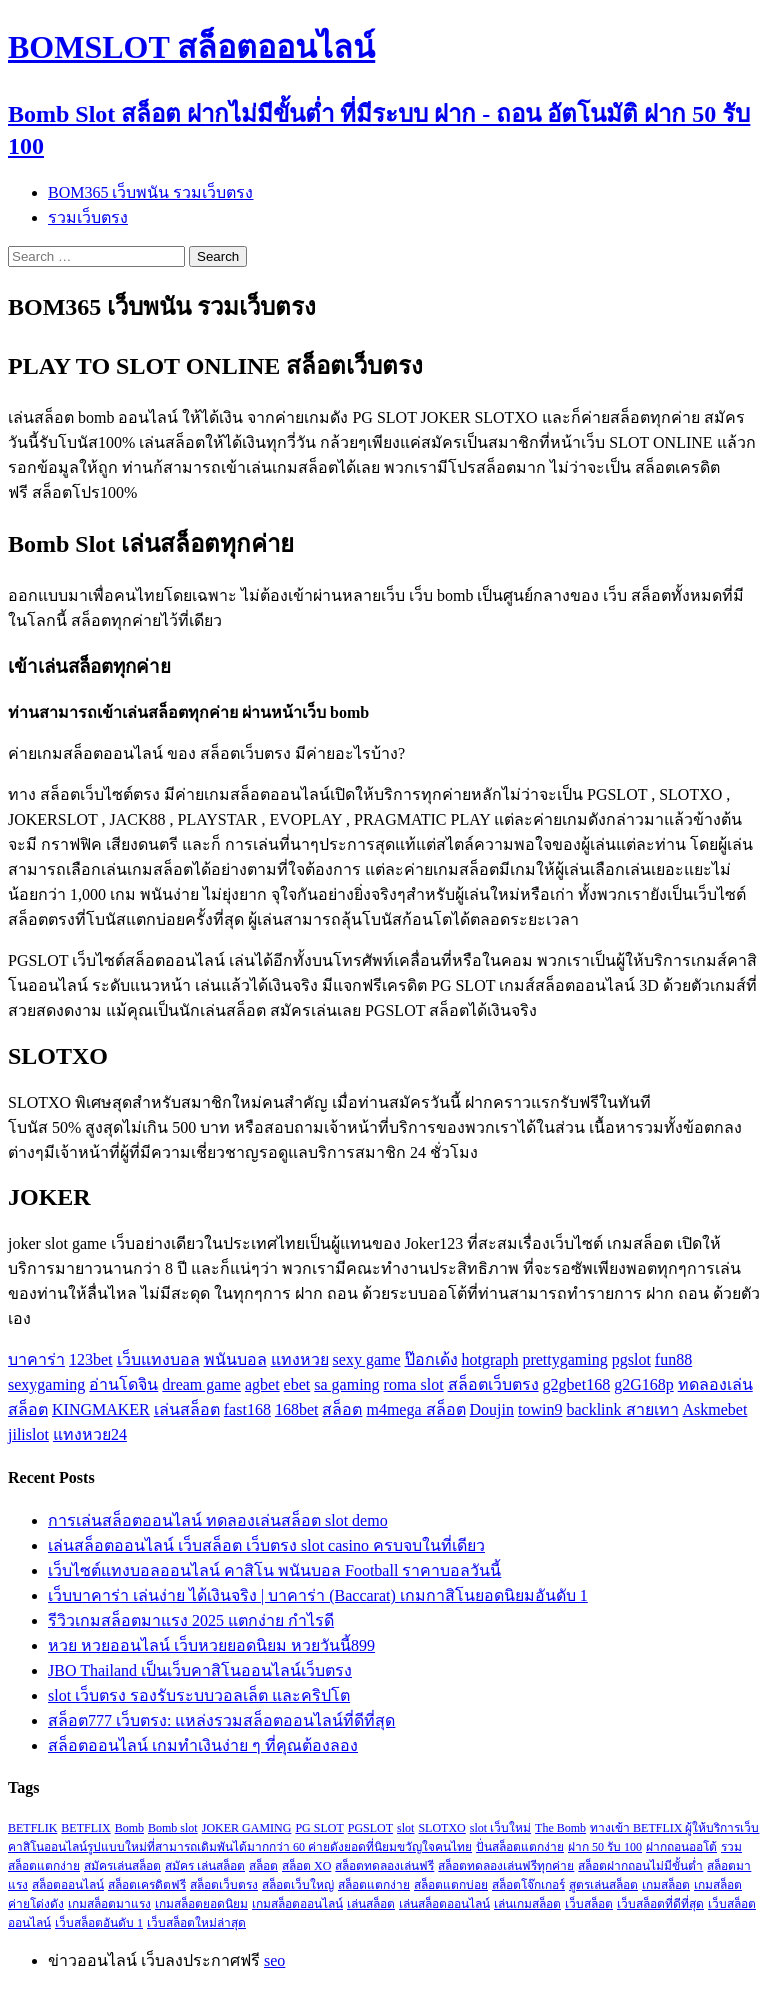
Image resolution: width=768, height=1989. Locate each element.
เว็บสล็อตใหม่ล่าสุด (196, 1923)
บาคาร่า (36, 1359)
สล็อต (342, 1409)
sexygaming (46, 1384)
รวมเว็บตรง (88, 217)
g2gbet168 (577, 1384)
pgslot (631, 1359)
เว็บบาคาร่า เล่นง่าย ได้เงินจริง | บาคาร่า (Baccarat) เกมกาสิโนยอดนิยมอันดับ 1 (318, 1595)
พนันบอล (235, 1359)
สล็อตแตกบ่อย (451, 1885)
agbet (262, 1384)
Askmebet (715, 1409)
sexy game (367, 1359)
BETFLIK (32, 1828)
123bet (91, 1359)
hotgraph (490, 1359)
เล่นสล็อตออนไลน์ (444, 1904)
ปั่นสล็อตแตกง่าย (520, 1847)
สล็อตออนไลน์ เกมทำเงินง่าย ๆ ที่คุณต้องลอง (203, 1745)
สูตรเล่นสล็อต (603, 1885)
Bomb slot (173, 1828)
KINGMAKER (101, 1409)
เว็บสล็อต (589, 1904)
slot (405, 1828)
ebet (297, 1384)
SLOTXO (441, 1828)
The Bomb (560, 1828)
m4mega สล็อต (415, 1409)
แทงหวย (300, 1359)
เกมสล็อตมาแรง (109, 1904)
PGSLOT (370, 1828)
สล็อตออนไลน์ (68, 1885)
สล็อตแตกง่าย (374, 1885)
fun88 (673, 1359)
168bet (297, 1409)
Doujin (492, 1409)
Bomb (129, 1828)
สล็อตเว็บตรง (493, 1384)
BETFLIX (85, 1828)
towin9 (540, 1409)
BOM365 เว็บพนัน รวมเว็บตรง (150, 192)
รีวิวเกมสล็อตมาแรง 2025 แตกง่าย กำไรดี (191, 1620)
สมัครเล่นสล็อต (122, 1866)
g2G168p (644, 1384)
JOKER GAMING (247, 1828)
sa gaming (346, 1384)
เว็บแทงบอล (158, 1359)
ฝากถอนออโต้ (681, 1847)
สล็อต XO (306, 1866)
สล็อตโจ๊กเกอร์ (528, 1885)
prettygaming (564, 1359)
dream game (201, 1384)
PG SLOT (319, 1828)
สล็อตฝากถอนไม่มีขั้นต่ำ (640, 1866)
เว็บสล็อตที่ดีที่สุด (660, 1904)
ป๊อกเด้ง (431, 1359)
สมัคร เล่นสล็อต (205, 1866)
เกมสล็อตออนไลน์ (297, 1904)
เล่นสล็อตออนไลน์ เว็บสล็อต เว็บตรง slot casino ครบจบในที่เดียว (266, 1545)
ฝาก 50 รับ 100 (605, 1847)
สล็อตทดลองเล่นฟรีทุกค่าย (506, 1866)
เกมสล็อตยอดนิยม (201, 1904)
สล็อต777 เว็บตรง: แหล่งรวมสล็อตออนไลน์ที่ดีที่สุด (221, 1720)
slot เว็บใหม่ (500, 1828)
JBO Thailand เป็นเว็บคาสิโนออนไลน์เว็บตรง (200, 1670)
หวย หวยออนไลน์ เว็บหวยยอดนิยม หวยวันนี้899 (211, 1645)
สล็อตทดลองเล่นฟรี (384, 1866)
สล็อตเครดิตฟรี (147, 1885)
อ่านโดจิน (123, 1384)
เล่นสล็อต (187, 1409)
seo (274, 1960)
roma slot (414, 1384)
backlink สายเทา (622, 1409)
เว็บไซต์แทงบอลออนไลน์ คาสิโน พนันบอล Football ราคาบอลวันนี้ (274, 1570)
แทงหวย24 (90, 1434)
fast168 (247, 1409)
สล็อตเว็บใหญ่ (298, 1885)
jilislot (28, 1434)
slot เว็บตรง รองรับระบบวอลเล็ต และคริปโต (199, 1695)
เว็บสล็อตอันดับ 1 (99, 1923)
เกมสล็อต (666, 1885)
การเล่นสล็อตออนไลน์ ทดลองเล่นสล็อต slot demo (218, 1520)
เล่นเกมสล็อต (527, 1904)
